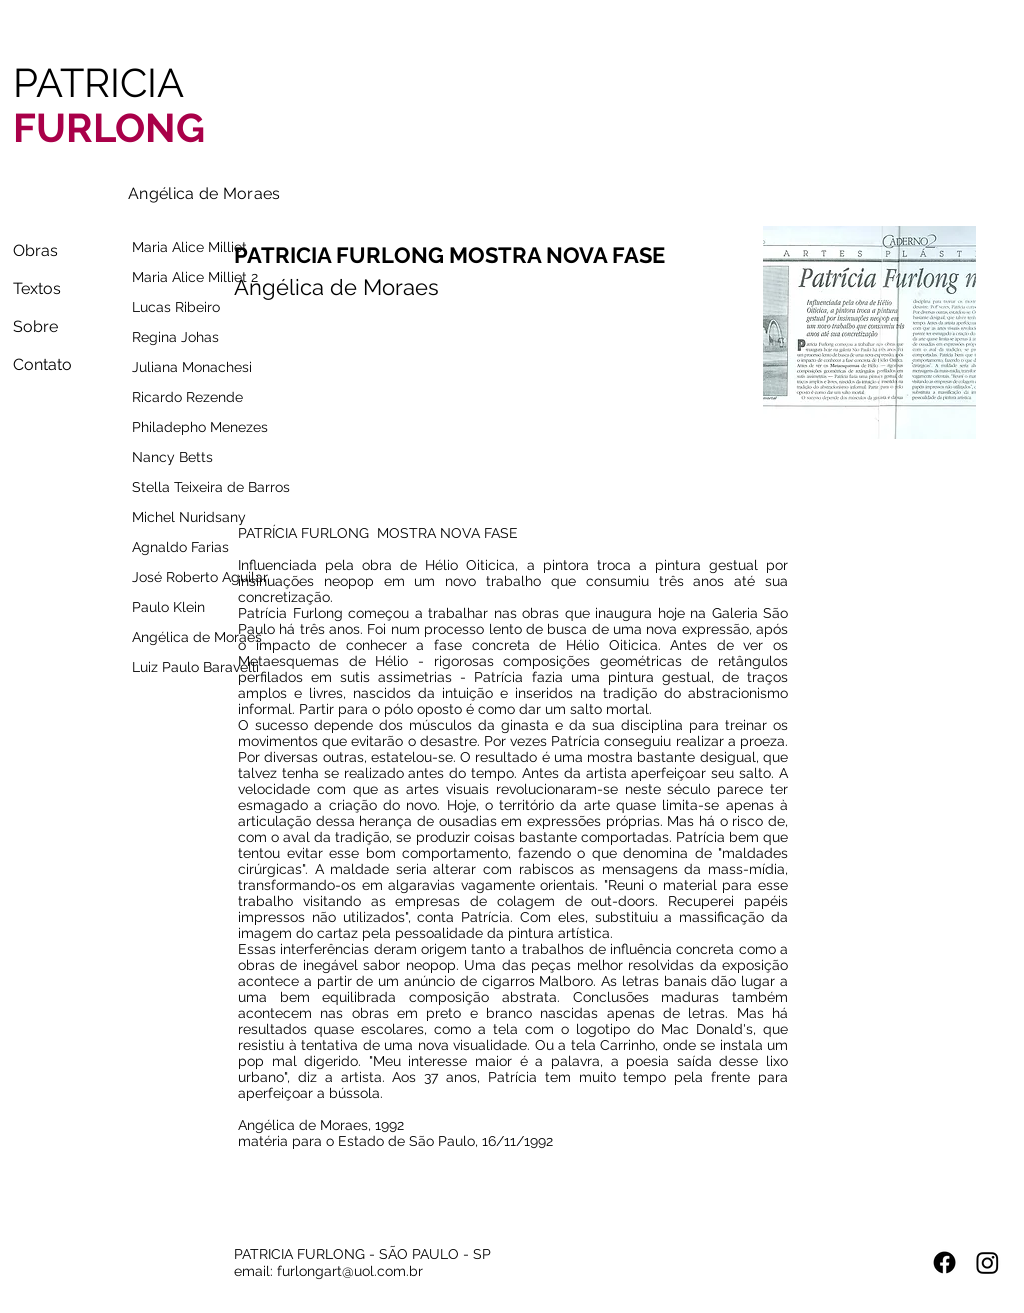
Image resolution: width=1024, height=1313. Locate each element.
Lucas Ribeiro (176, 307)
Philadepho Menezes (200, 427)
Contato (42, 364)
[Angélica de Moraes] (204, 193)
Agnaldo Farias (180, 547)
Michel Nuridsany (189, 517)
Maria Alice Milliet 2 (195, 277)
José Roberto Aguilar (200, 577)
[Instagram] (987, 1262)
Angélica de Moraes (197, 637)
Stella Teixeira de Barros (202, 487)
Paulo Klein (168, 607)
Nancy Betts (172, 457)
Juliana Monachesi (192, 367)
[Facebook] (944, 1262)
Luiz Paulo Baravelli (195, 667)
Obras (35, 250)
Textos (37, 288)
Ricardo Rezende (187, 397)
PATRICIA (109, 105)
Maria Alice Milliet (189, 247)
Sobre (35, 326)
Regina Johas (175, 337)
